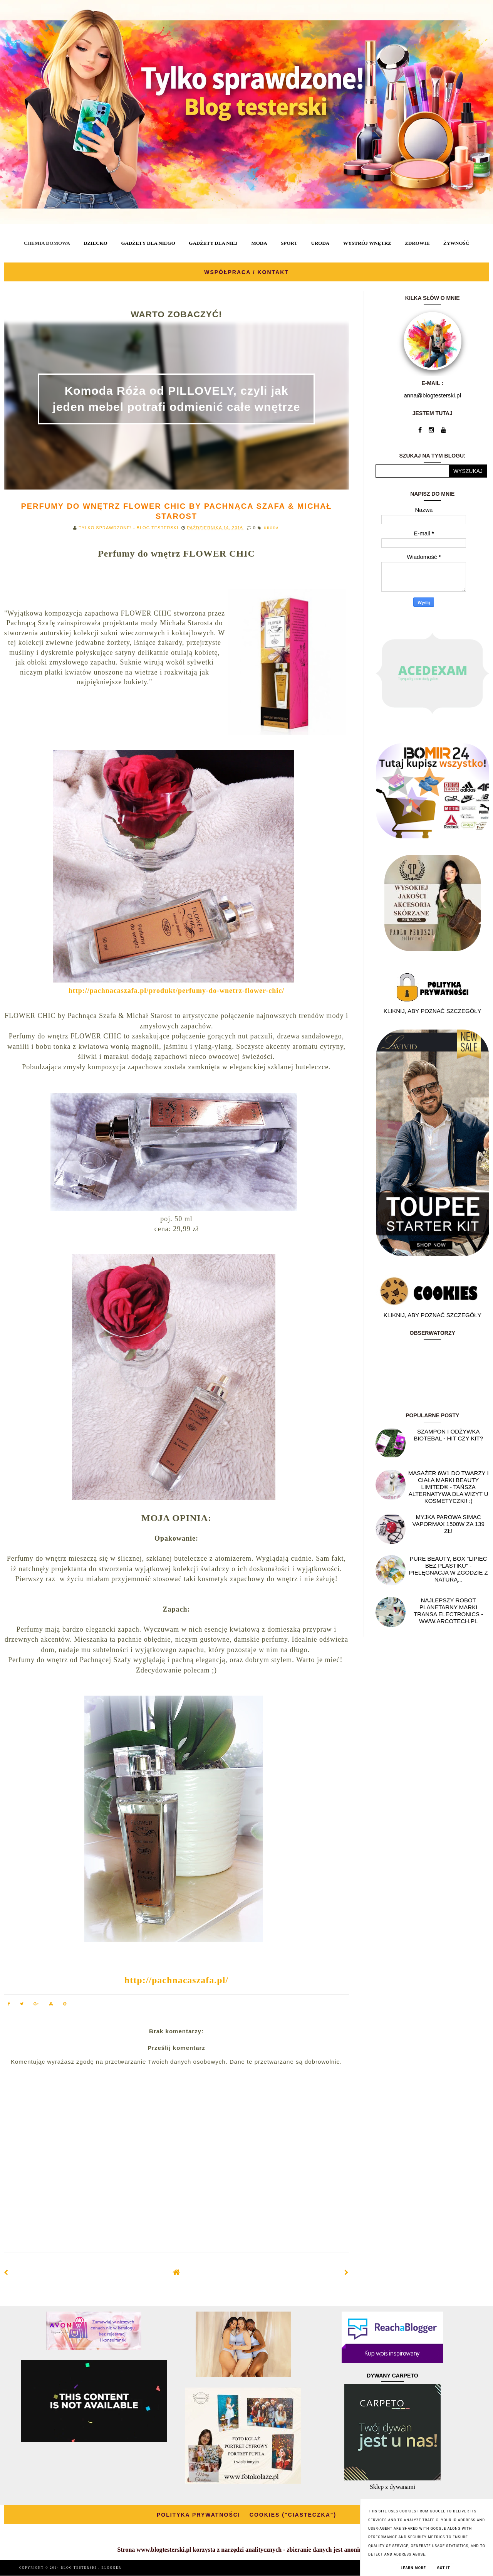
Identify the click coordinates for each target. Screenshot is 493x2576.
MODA (259, 243)
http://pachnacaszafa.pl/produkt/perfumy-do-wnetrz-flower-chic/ (176, 990)
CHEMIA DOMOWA (47, 243)
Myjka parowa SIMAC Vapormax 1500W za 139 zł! (449, 1524)
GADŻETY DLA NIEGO (148, 243)
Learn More (413, 2568)
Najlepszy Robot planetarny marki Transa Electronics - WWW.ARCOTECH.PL (448, 1610)
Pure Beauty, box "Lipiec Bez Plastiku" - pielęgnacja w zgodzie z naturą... (448, 1569)
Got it (443, 2568)
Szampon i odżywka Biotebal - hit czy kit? (448, 1435)
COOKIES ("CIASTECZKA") (293, 2515)
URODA (320, 243)
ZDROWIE (417, 243)
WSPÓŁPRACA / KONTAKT (246, 272)
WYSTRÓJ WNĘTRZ (367, 243)
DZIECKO (95, 243)
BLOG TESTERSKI (80, 2567)
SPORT (289, 243)
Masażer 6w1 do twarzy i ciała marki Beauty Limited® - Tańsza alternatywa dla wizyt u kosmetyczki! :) (448, 1487)
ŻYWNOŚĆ (456, 243)
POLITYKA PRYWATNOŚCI (198, 2515)
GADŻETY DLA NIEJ (213, 243)
